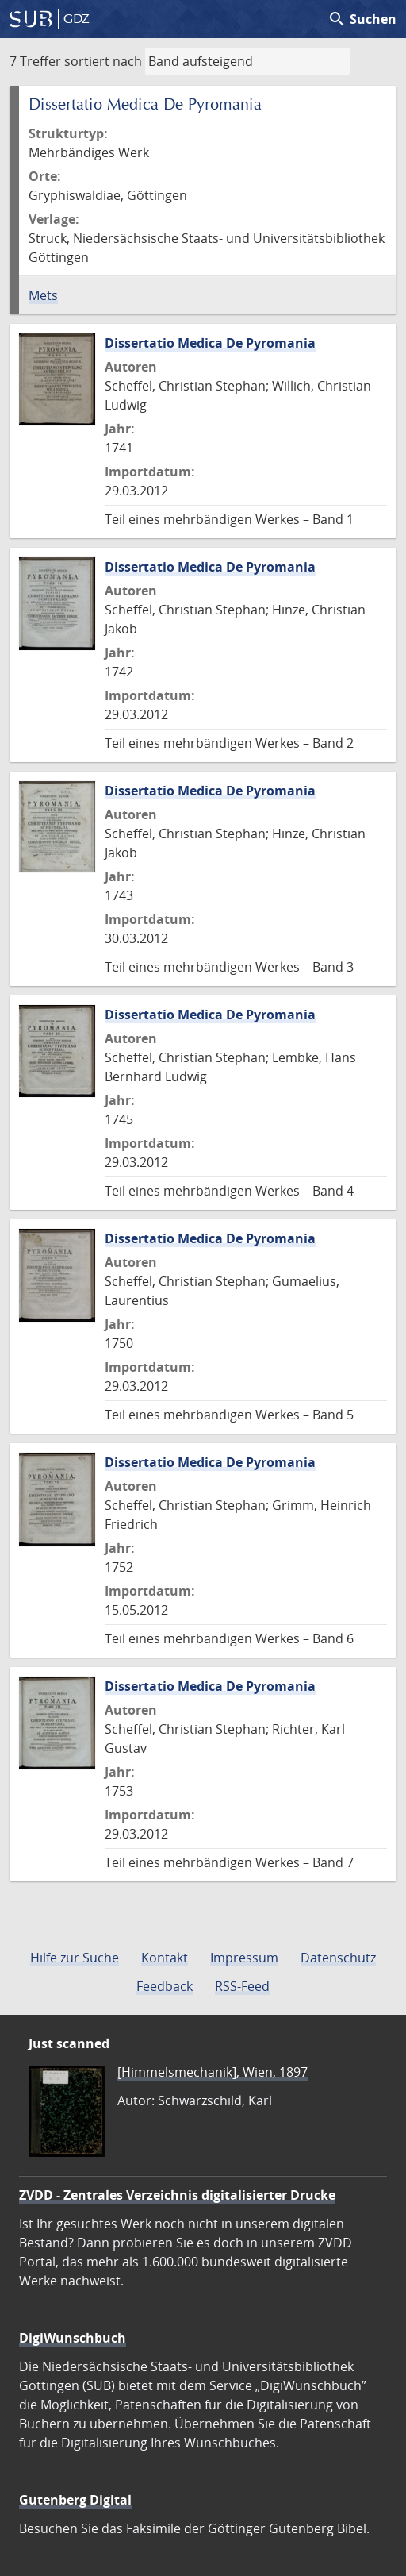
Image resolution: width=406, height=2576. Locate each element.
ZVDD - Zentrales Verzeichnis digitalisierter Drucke (177, 2195)
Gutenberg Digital (75, 2500)
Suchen (361, 19)
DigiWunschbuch (72, 2338)
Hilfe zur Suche (74, 1957)
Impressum (244, 1957)
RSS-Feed (242, 1986)
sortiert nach (103, 61)
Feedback (164, 1986)
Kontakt (164, 1957)
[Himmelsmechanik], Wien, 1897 (212, 2072)
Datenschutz (338, 1957)
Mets (43, 295)
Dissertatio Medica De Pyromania (210, 343)
